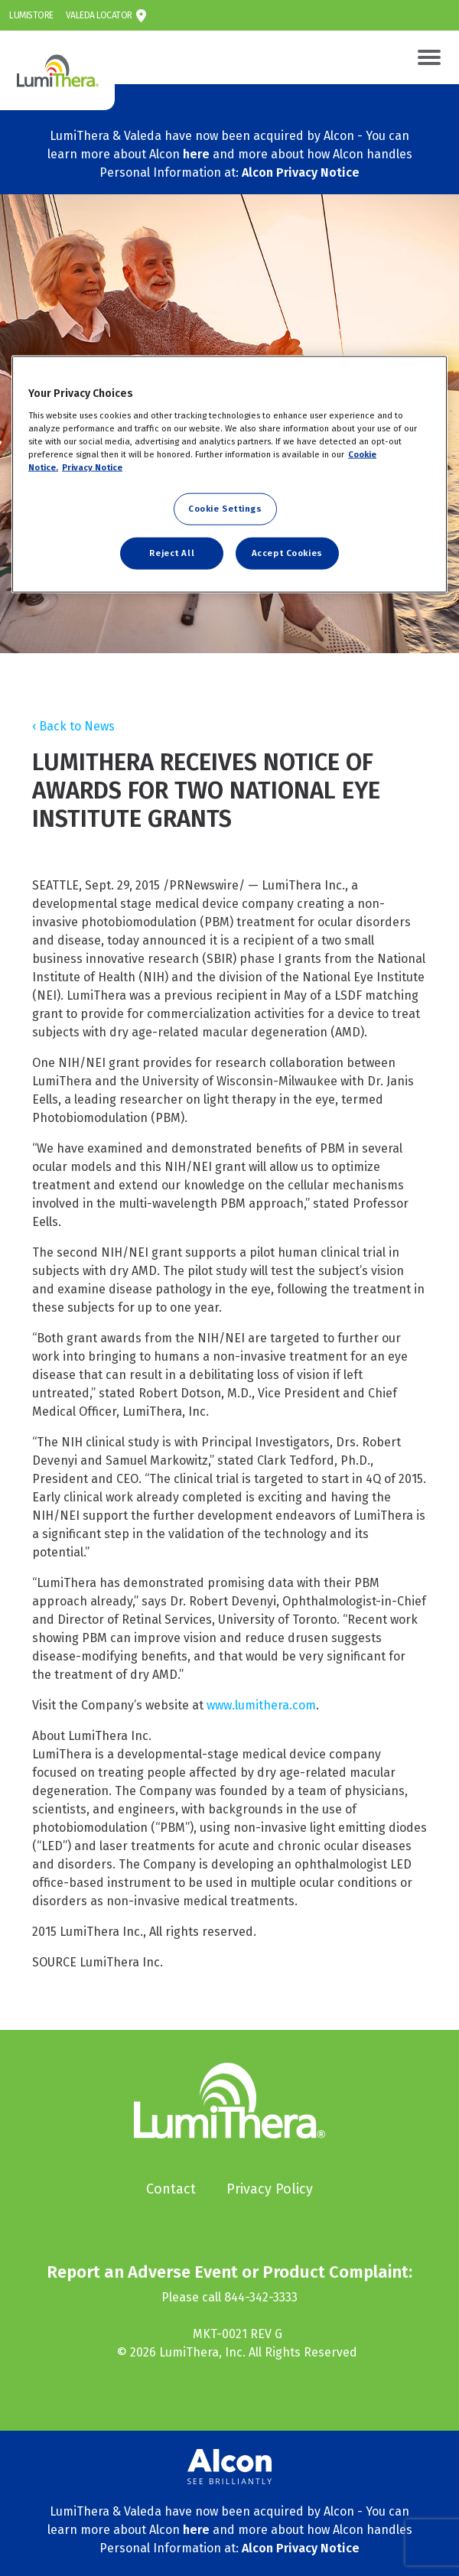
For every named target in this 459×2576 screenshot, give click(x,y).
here (196, 154)
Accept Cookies (287, 553)
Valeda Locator (99, 15)
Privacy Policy (269, 2189)
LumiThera (18, 39)
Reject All (171, 553)
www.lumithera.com (261, 1705)
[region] (229, 475)
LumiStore (31, 15)
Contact (171, 2189)
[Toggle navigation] (429, 57)
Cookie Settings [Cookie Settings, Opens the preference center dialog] (225, 508)
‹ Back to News (73, 726)
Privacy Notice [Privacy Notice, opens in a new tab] (92, 467)
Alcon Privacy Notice (301, 172)
